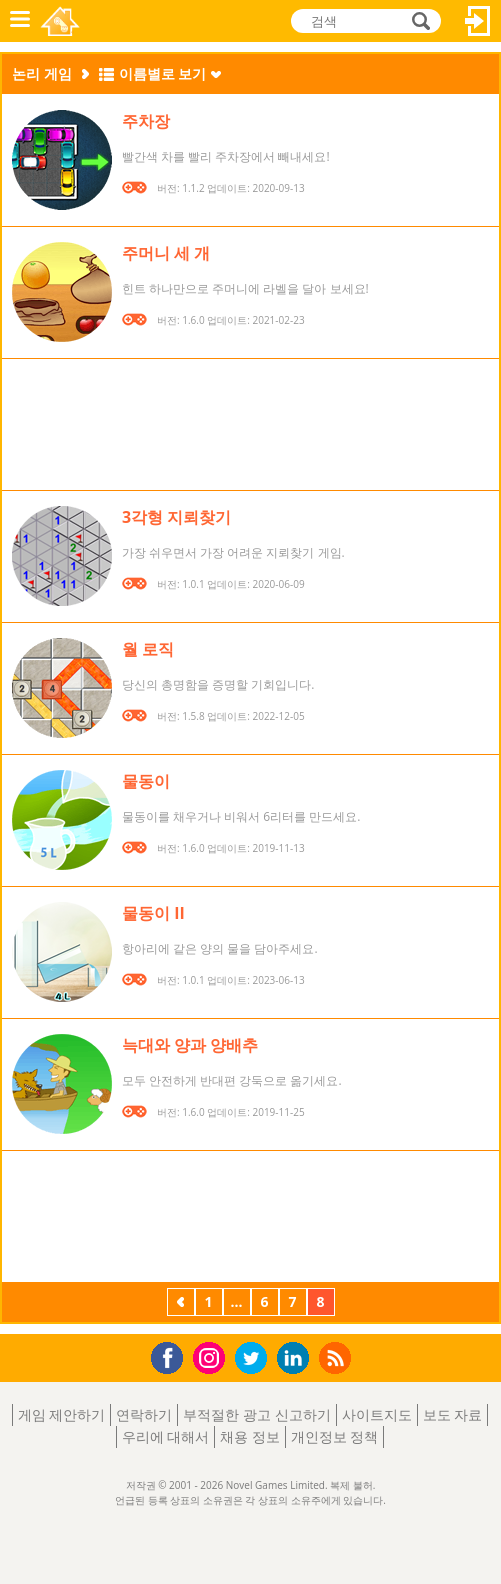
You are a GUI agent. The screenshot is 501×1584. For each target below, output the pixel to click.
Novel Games (61, 21)
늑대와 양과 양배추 (190, 1045)
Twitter (255, 1359)
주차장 (146, 121)
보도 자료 (453, 1414)
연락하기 (144, 1414)
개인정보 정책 (335, 1436)
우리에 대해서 (166, 1436)
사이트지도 (377, 1414)
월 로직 (148, 649)
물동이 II (153, 913)
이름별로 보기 (163, 73)
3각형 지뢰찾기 (176, 517)
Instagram (212, 1356)
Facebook (172, 1355)
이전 (181, 1304)
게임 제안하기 (62, 1414)
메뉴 (20, 21)
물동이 (146, 781)
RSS (337, 1357)
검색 (418, 22)
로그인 (478, 21)
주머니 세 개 (166, 253)
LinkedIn (296, 1358)
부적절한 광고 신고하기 (256, 1414)
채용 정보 (250, 1436)
